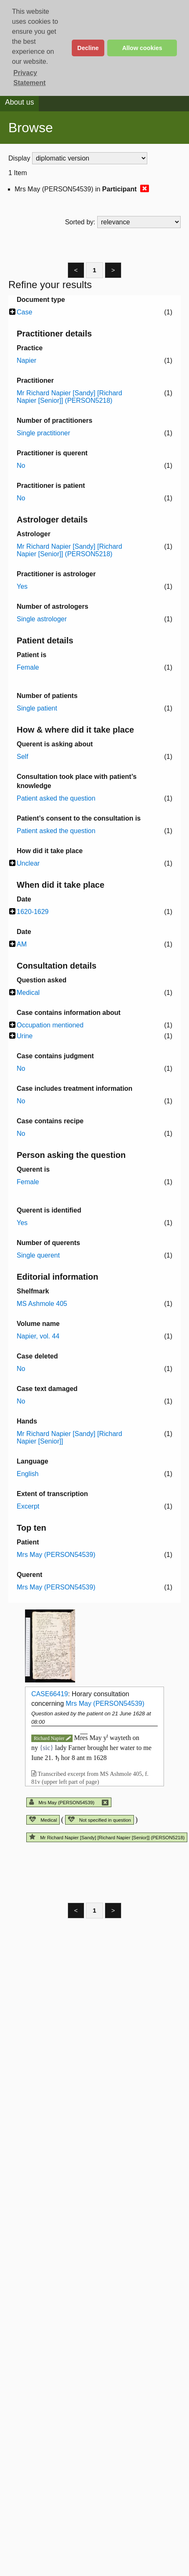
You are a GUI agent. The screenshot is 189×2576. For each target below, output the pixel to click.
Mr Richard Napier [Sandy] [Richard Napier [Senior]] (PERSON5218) (106, 1837)
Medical (43, 1820)
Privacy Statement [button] (29, 77)
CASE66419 (49, 1693)
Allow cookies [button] (142, 48)
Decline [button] (87, 48)
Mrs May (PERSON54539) (105, 1703)
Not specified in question (99, 1820)
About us (19, 102)
